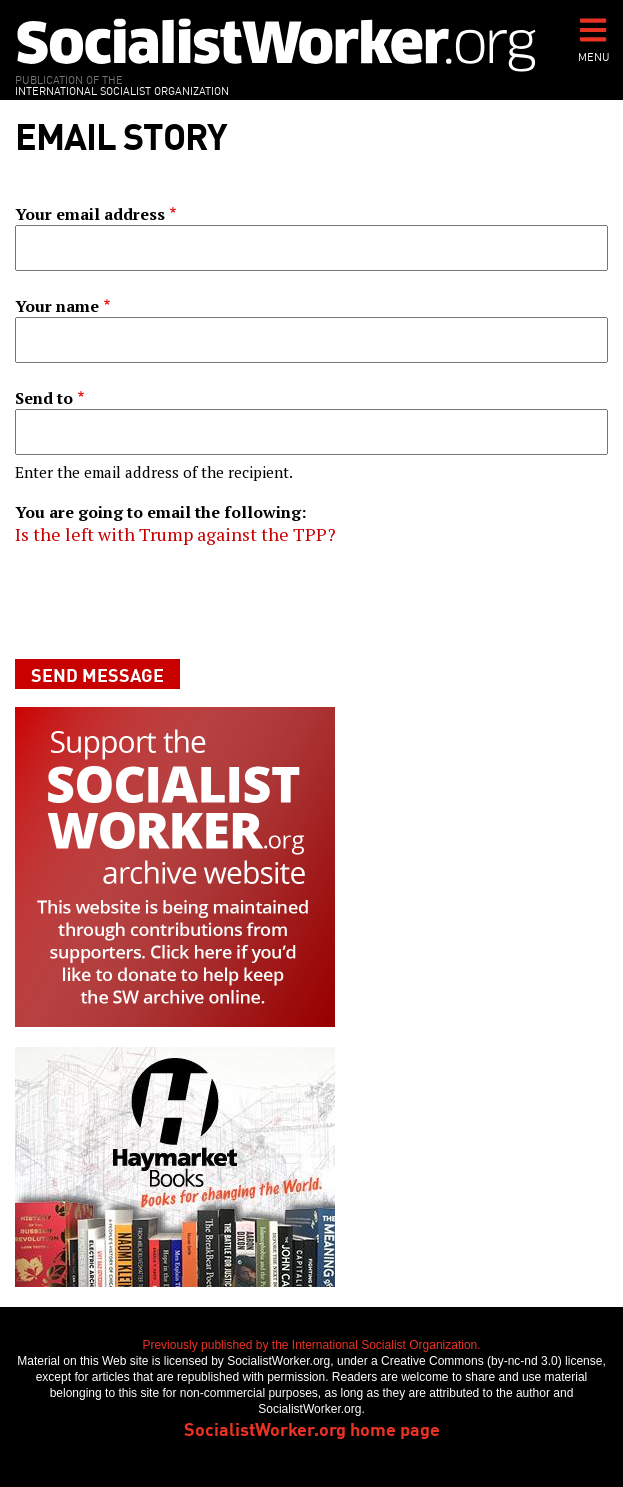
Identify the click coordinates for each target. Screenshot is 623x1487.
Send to (44, 398)
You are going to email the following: (160, 512)
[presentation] (167, 602)
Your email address (90, 214)
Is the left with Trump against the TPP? (175, 534)
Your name (57, 306)
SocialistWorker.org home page (312, 1428)
